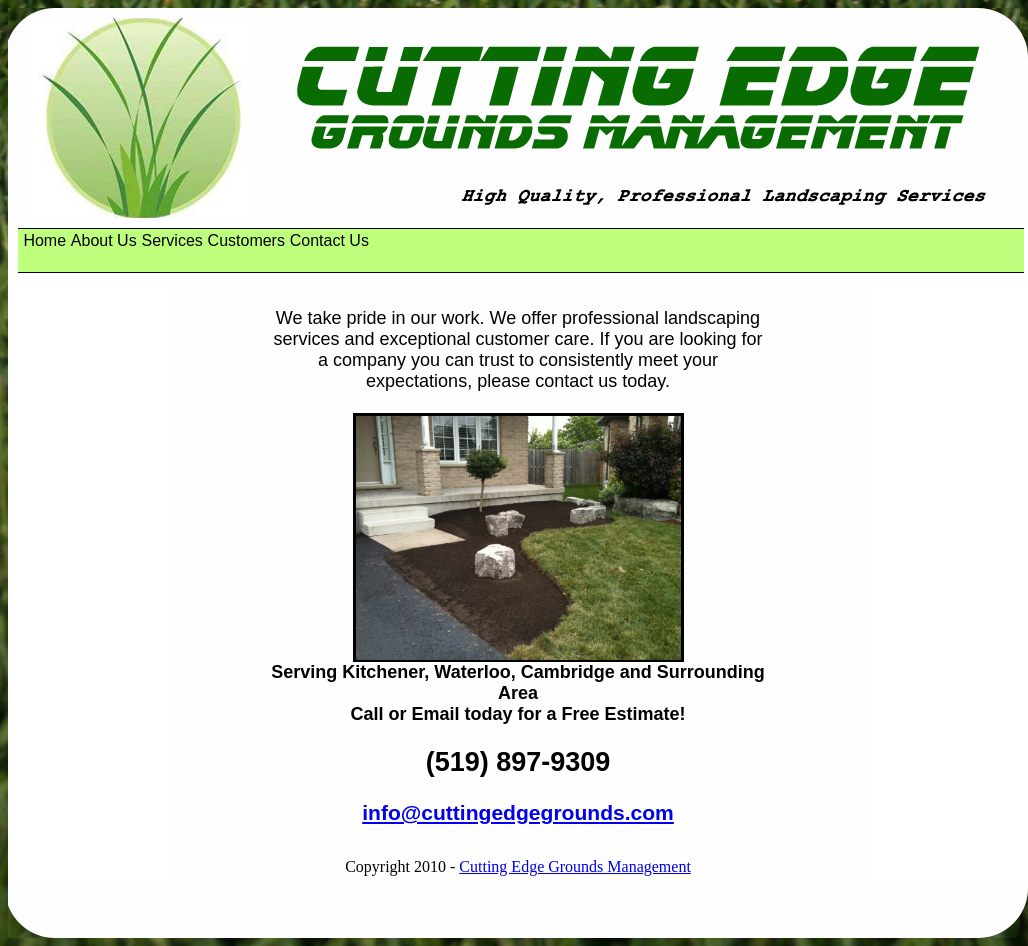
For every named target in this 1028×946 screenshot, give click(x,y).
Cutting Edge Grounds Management (575, 866)
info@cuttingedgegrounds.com (518, 812)
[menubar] (198, 241)
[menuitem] (44, 241)
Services (171, 240)
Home (44, 240)
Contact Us (329, 240)
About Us (104, 240)
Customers (246, 240)
